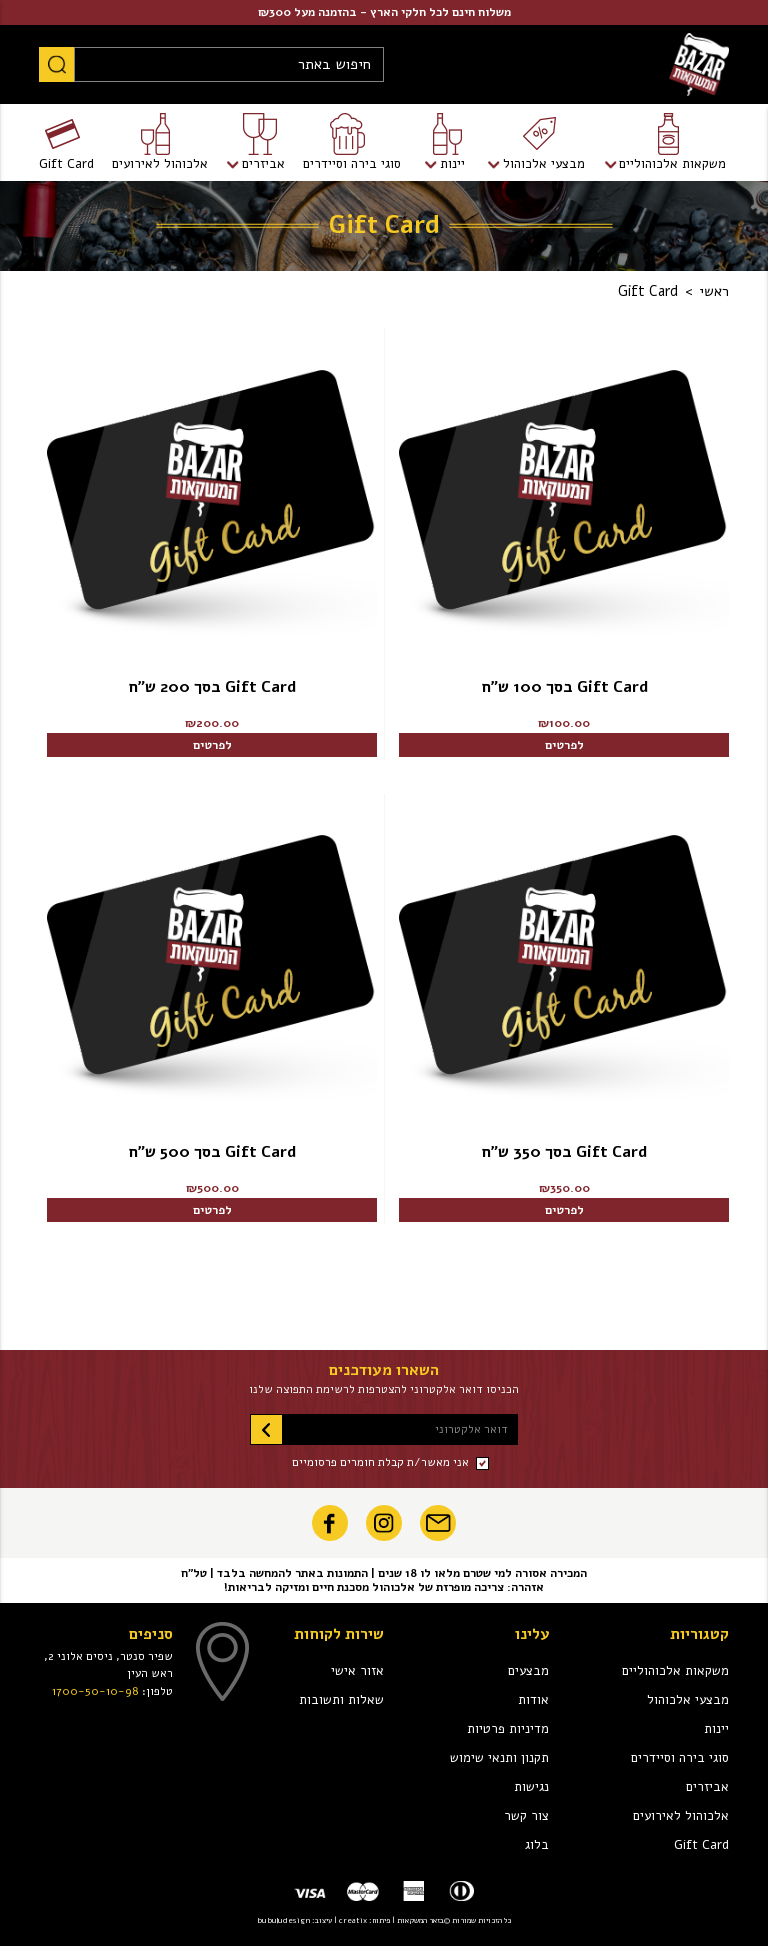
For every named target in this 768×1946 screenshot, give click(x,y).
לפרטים (564, 745)
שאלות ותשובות (341, 1700)
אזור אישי (357, 1671)
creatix (353, 1920)
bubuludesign (283, 1920)
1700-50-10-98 (95, 1691)
